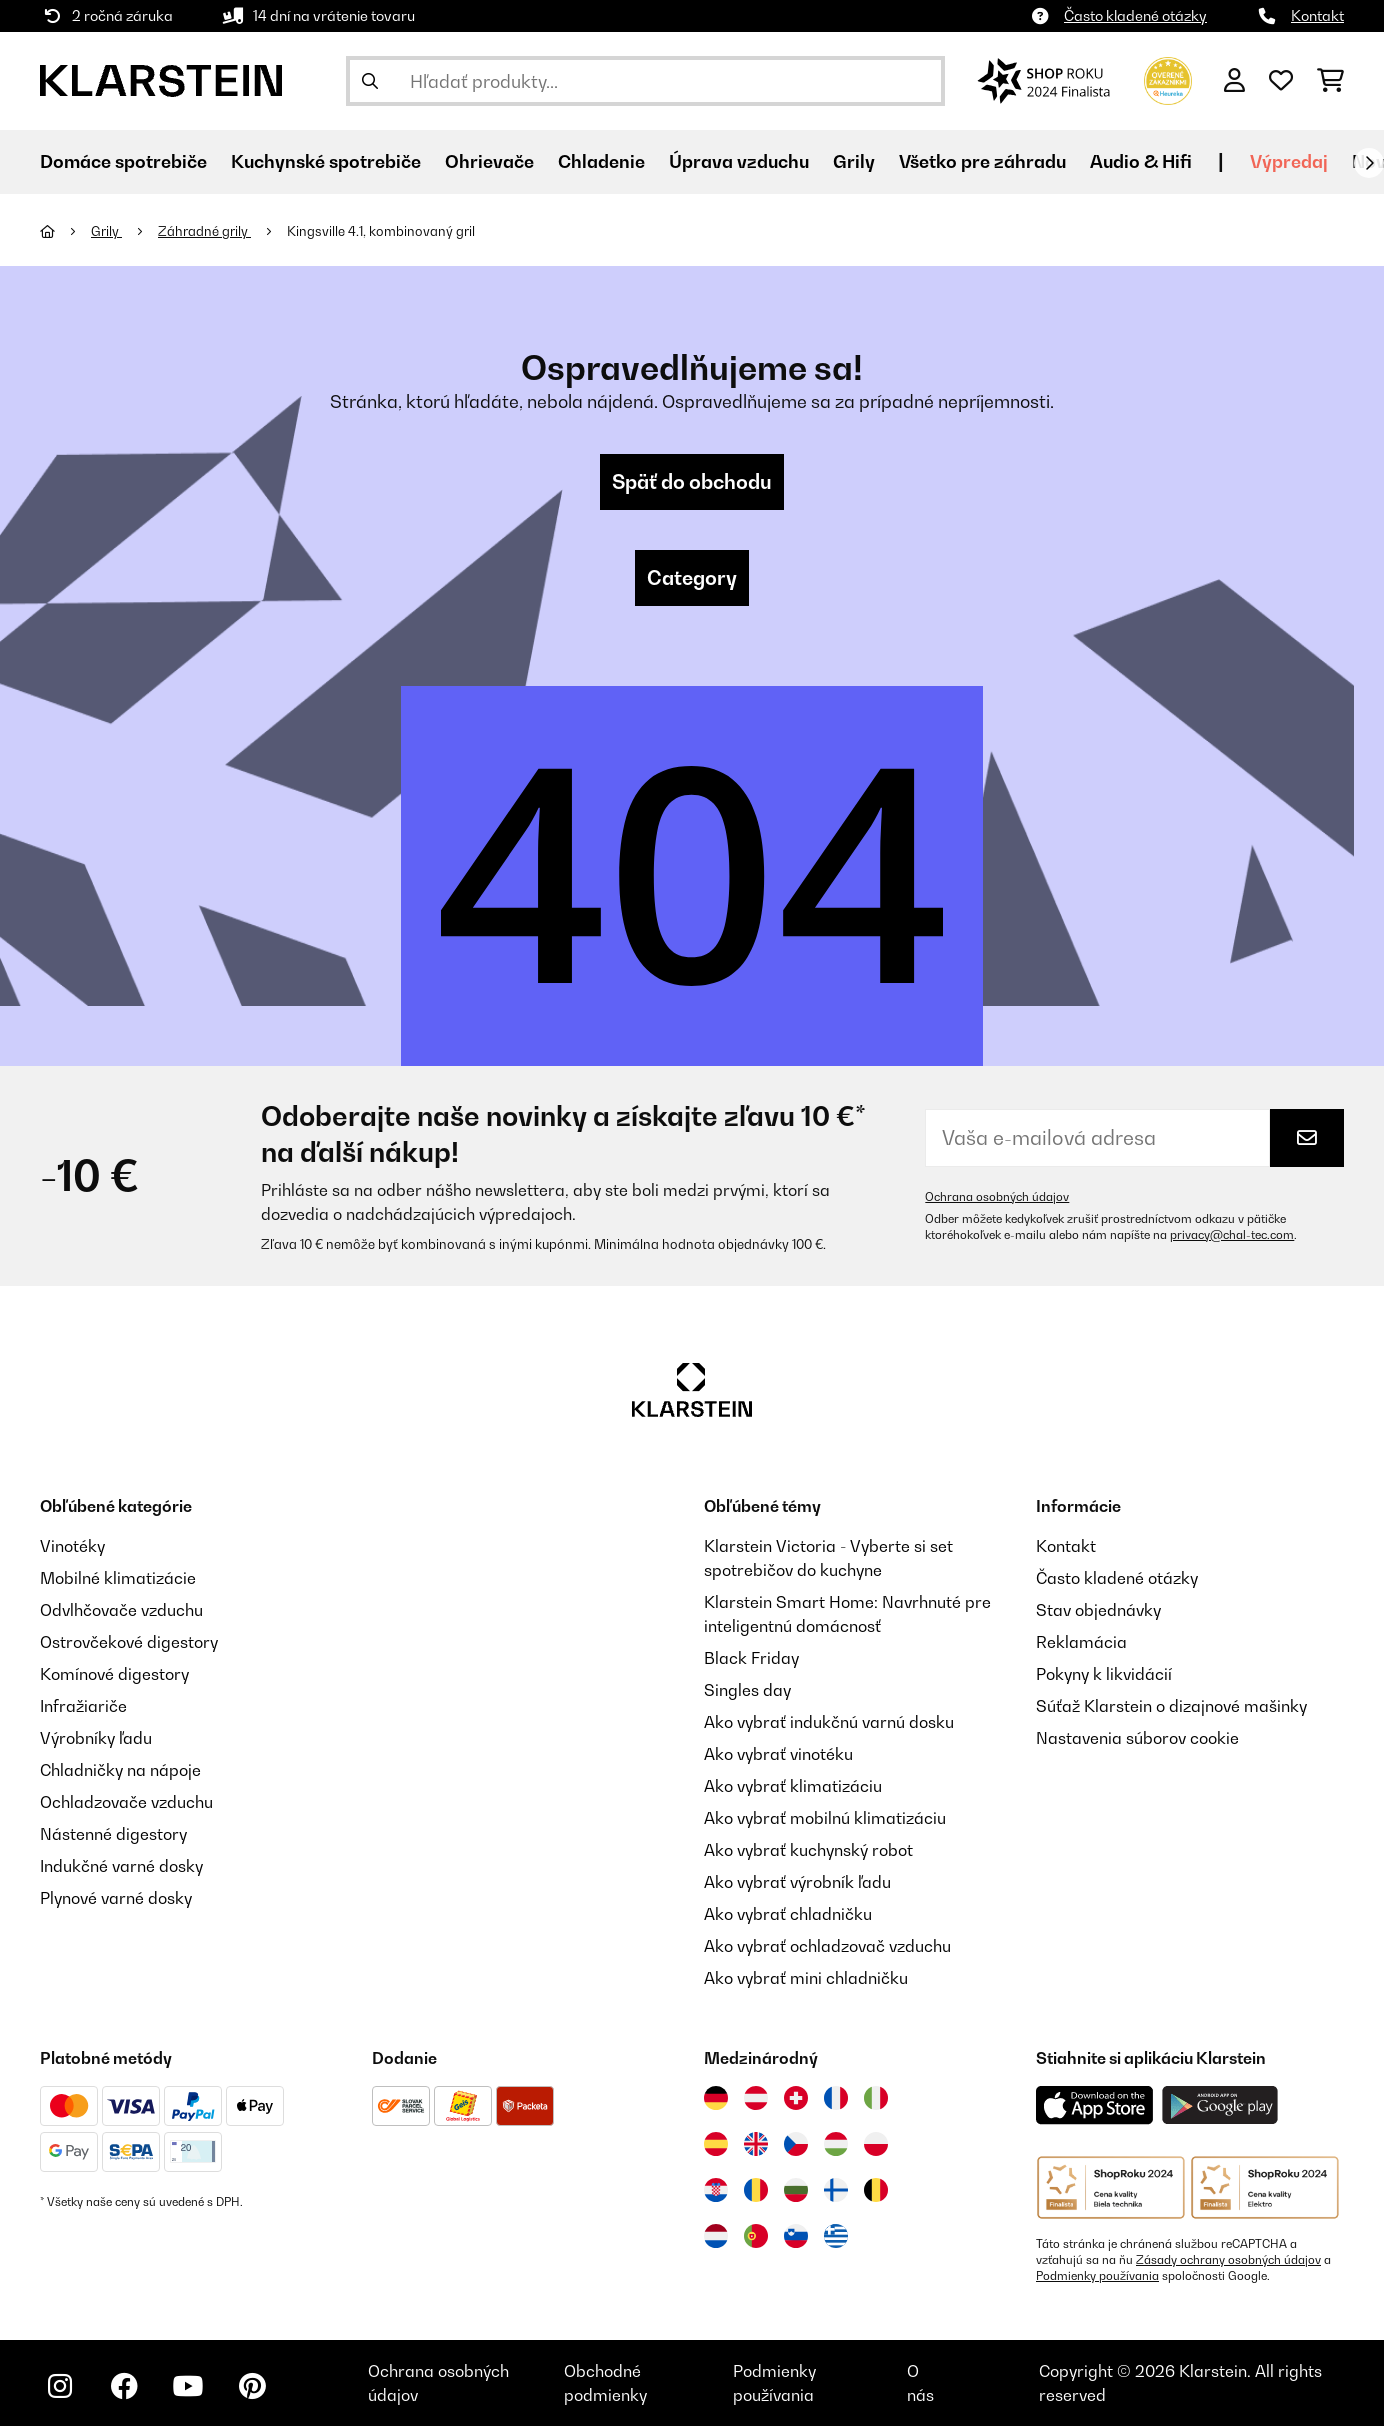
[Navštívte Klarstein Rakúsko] (756, 2098)
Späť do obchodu (692, 482)
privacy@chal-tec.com (1232, 1235)
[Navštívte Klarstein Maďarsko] (836, 2144)
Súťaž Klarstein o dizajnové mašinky (1171, 1706)
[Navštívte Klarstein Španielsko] (716, 2144)
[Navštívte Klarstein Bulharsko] (796, 2190)
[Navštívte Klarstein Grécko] (836, 2237)
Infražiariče (83, 1706)
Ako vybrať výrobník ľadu (797, 1882)
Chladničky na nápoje (120, 1770)
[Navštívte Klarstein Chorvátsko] (716, 2190)
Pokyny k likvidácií (1104, 1674)
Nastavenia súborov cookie (1137, 1738)
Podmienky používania (1097, 2276)
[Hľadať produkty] (645, 81)
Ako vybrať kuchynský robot (808, 1850)
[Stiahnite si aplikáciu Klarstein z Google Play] (1220, 2105)
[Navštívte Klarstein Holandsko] (716, 2236)
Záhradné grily (204, 231)
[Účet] (1234, 81)
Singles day (747, 1690)
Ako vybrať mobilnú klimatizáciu (825, 1818)
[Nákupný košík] (1330, 81)
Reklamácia (1081, 1642)
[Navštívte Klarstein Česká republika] (796, 2144)
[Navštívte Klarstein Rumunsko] (756, 2190)
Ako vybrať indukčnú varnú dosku (829, 1722)
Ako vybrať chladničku (788, 1914)
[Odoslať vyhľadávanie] (370, 81)
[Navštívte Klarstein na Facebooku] (124, 2386)
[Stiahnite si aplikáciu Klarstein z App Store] (1095, 2105)
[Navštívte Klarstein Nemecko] (716, 2098)
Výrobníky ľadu (96, 1738)
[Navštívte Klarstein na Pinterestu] (252, 2386)
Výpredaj (1289, 161)
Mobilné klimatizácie (118, 1578)
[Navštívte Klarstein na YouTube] (188, 2386)
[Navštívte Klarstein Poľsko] (876, 2144)
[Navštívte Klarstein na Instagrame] (60, 2386)
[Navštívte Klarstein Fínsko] (836, 2190)
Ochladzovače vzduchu (126, 1802)
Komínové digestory (114, 1674)
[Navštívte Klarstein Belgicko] (876, 2190)
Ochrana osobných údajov (997, 1197)
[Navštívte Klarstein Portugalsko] (756, 2236)
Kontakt (1317, 15)
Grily (106, 231)
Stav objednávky (1098, 1610)
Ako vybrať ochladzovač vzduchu (827, 1946)
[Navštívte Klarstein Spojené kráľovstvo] (756, 2144)
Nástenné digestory (113, 1834)
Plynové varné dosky (116, 1898)
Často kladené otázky (1135, 15)
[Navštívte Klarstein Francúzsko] (836, 2098)
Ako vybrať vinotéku (778, 1754)
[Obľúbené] (1281, 81)
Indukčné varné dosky (121, 1866)
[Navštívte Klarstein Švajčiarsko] (796, 2098)
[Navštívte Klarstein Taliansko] (876, 2098)
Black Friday (751, 1658)
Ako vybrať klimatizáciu (793, 1786)
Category (692, 578)
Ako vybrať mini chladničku (806, 1978)
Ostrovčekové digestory (129, 1642)
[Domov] (65, 231)
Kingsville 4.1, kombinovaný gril (381, 231)
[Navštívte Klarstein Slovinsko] (796, 2236)
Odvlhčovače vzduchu (121, 1610)
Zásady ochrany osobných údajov (1228, 2260)
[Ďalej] (1369, 163)
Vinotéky (72, 1546)
